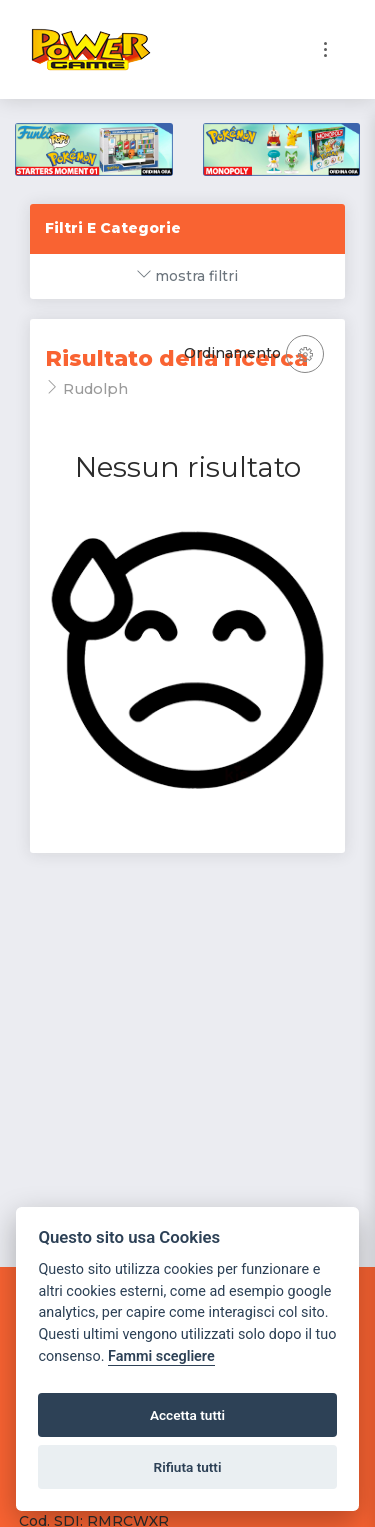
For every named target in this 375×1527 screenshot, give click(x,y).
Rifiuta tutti (188, 1467)
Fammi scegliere (161, 1356)
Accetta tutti (187, 1415)
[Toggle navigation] (325, 49)
